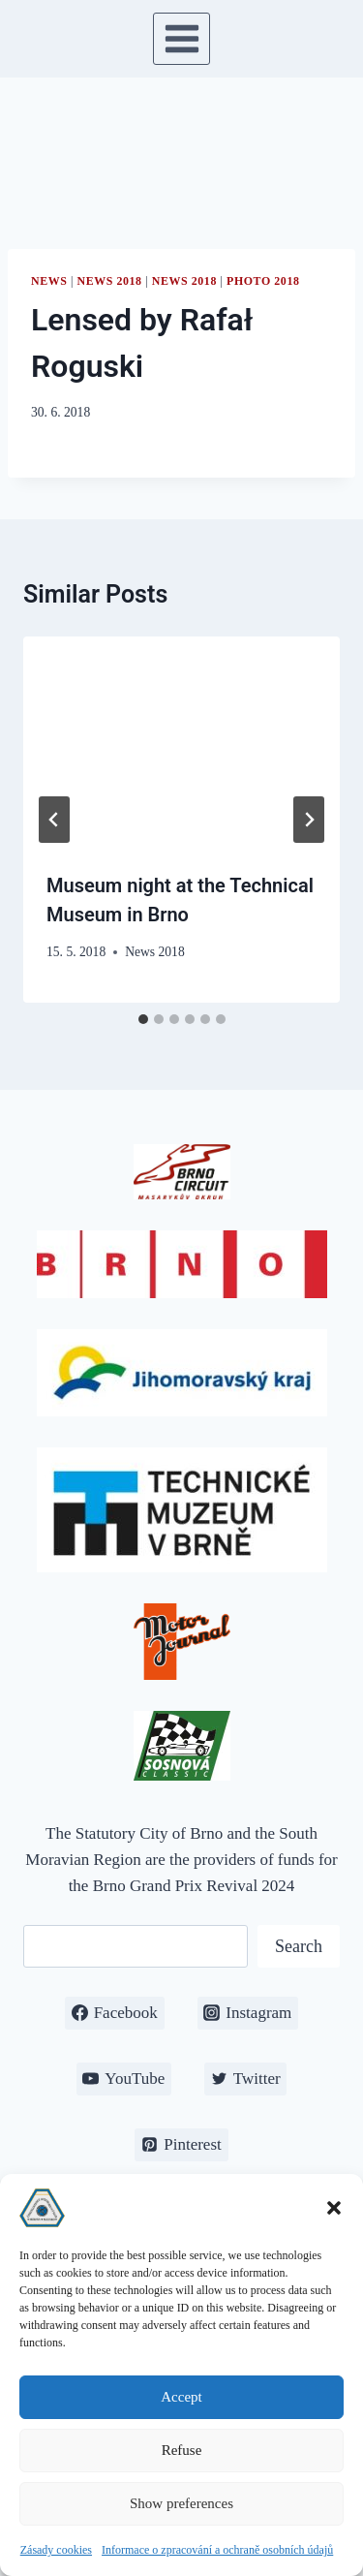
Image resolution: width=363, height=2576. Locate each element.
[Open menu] (181, 38)
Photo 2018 (263, 281)
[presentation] (181, 742)
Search (298, 1946)
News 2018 (109, 281)
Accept (181, 2397)
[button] (334, 2208)
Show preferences (181, 2503)
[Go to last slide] (54, 819)
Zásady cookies (56, 2550)
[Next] (308, 819)
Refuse (182, 2450)
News (49, 281)
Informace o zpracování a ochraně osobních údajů (217, 2550)
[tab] (143, 1019)
